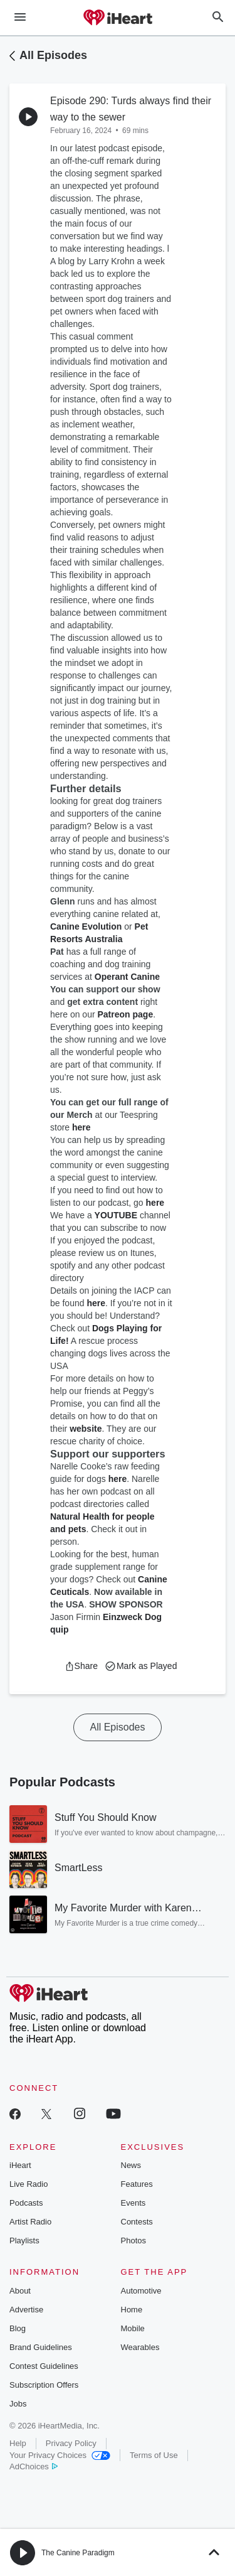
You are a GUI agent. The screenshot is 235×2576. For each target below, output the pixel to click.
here (81, 1127)
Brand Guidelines (40, 2347)
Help (17, 2443)
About (20, 2290)
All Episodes (53, 55)
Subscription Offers (43, 2385)
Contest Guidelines (43, 2366)
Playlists (24, 2240)
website (86, 1429)
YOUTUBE (116, 1215)
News (131, 2165)
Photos (133, 2240)
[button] (81, 1665)
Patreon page (126, 1014)
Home (132, 2309)
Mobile (133, 2328)
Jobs (17, 2403)
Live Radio (28, 2184)
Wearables (140, 2347)
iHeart (20, 2165)
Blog (17, 2328)
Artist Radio (30, 2221)
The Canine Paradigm (78, 2552)
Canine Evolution (86, 926)
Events (133, 2203)
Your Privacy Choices (59, 2455)
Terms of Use (154, 2455)
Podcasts (26, 2203)
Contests (137, 2221)
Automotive (141, 2290)
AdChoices (33, 2466)
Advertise (26, 2309)
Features (137, 2184)
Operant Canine (127, 977)
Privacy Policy (71, 2443)
